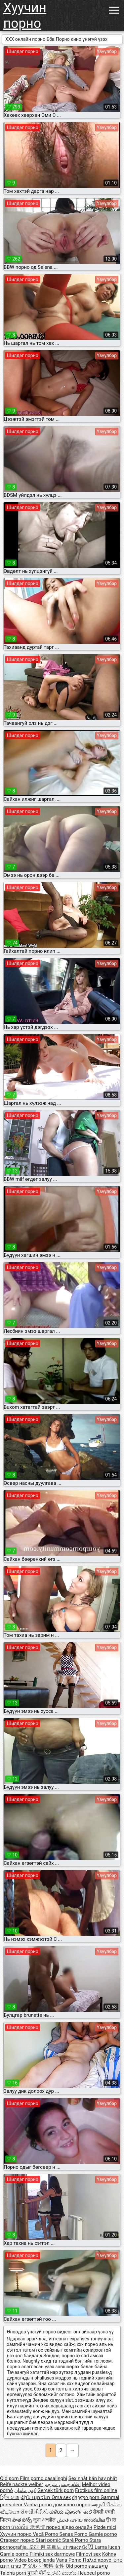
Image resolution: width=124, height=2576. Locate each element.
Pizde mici (105, 2527)
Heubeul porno (94, 2573)
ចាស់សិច (20, 2527)
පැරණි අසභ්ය (62, 2573)
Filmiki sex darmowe (52, 2554)
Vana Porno (69, 2560)
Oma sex (61, 2497)
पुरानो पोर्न (37, 2573)
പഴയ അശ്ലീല (88, 2520)
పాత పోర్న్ (22, 2520)
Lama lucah (107, 2547)
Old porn (10, 2478)
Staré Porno (75, 2540)
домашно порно (71, 2505)
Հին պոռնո (36, 2497)
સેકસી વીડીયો (34, 2512)
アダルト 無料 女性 (43, 2566)
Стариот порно (18, 2540)
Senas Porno (74, 2534)
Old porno (77, 2566)
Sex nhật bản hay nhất (92, 2478)
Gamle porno (103, 2534)
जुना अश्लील (45, 2520)
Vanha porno (38, 2505)
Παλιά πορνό (98, 2560)
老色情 (38, 2527)
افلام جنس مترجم (62, 2484)
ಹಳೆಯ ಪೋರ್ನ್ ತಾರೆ (71, 2512)
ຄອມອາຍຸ (98, 2566)
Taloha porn (13, 2573)
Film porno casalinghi (43, 2478)
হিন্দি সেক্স (10, 2497)
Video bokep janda (34, 2560)
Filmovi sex (88, 2554)
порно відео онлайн (69, 2527)
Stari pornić (49, 2540)
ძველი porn (86, 2497)
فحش (63, 2520)
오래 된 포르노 (45, 2547)
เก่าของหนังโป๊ (78, 2547)
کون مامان (25, 2490)
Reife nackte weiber (21, 2484)
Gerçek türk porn (55, 2490)
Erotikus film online (96, 2490)
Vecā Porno (46, 2534)
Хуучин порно (24, 15)
